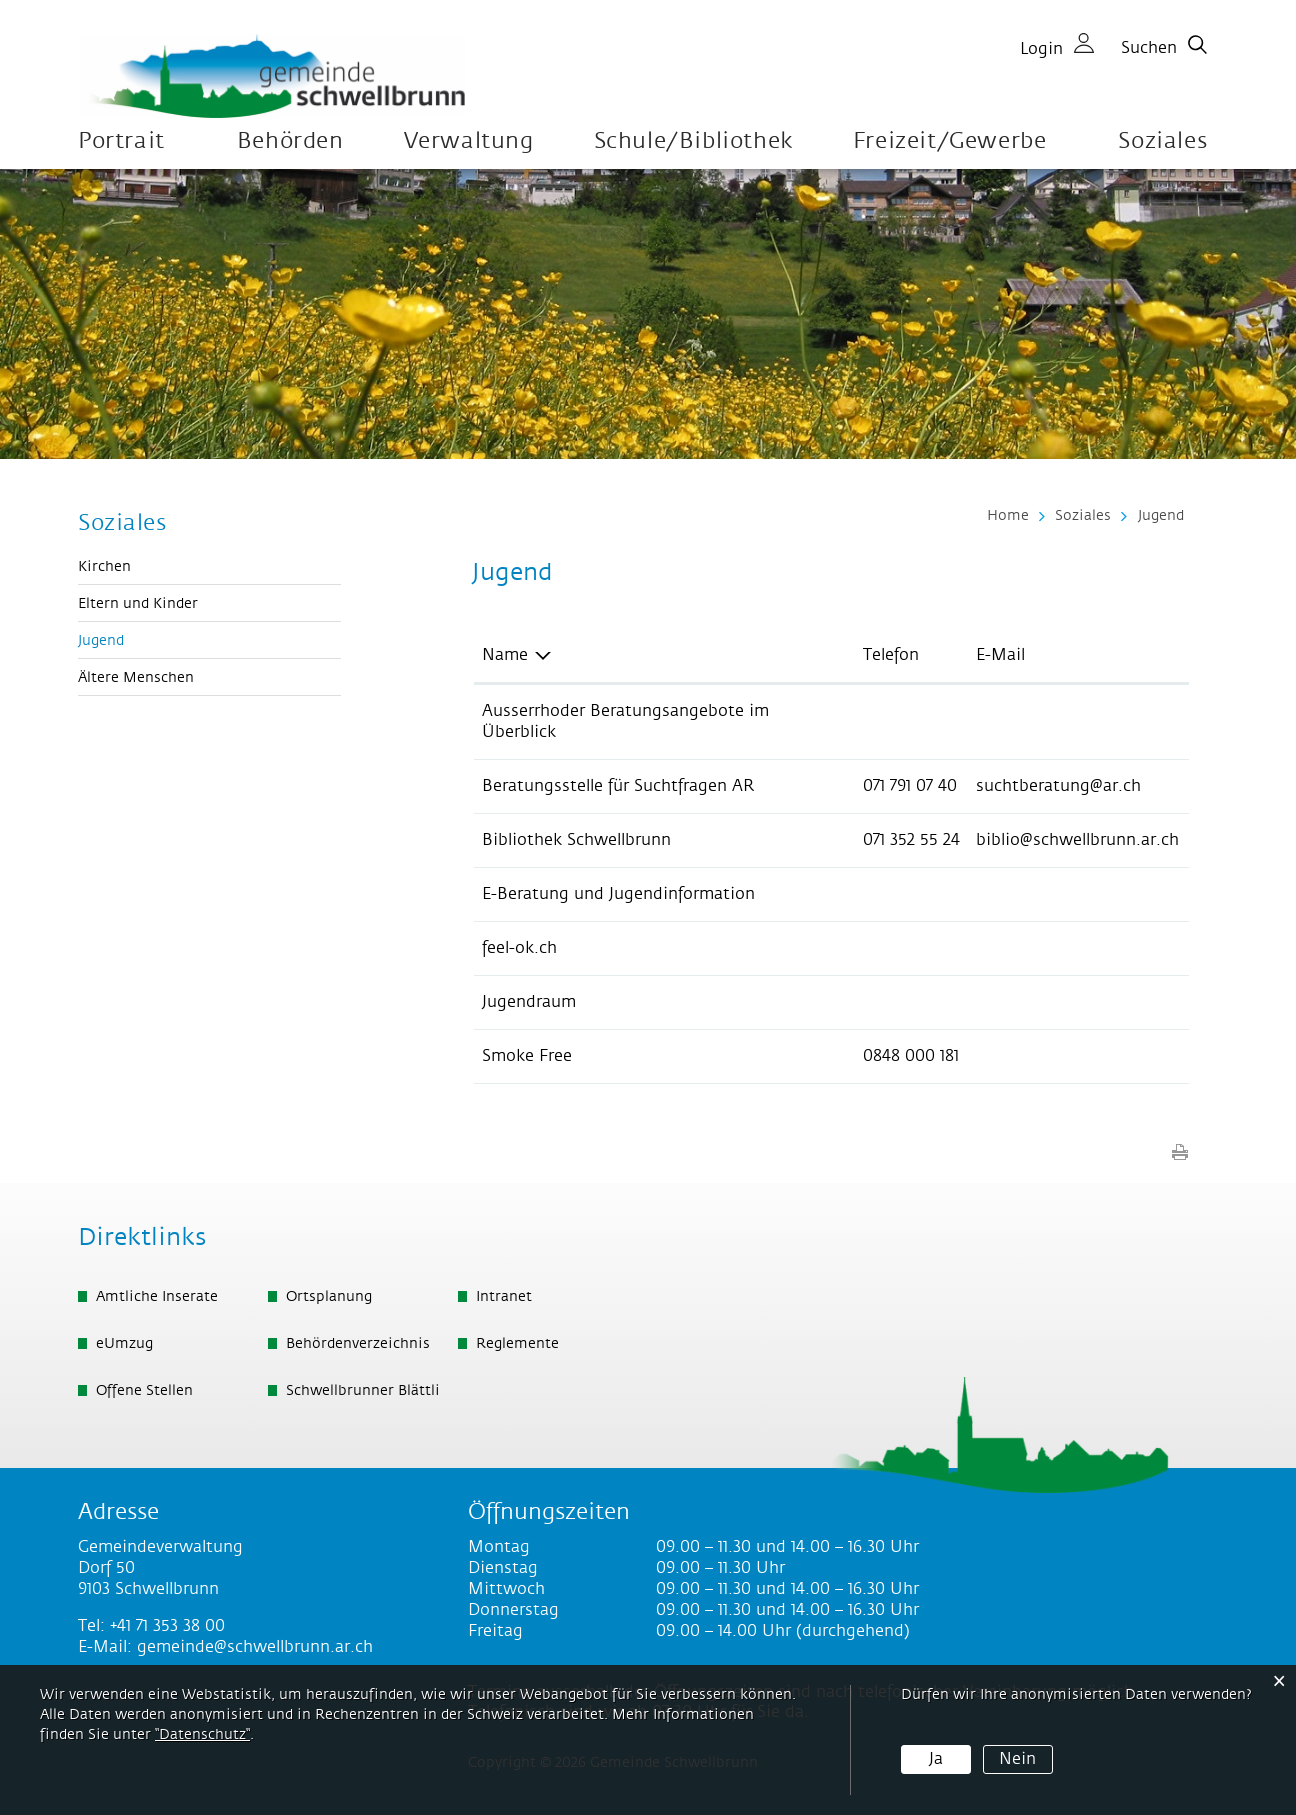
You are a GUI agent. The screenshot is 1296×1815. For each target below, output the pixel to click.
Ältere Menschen (136, 678)
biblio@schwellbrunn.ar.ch (1077, 840)
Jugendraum (529, 1002)
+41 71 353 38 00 (167, 1626)
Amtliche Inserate (157, 1297)
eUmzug (124, 1344)
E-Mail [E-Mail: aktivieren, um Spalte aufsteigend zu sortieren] (1000, 655)
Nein (1017, 1759)
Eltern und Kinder (138, 604)
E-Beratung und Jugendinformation (618, 894)
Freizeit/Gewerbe (950, 141)
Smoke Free (527, 1056)
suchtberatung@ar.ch (1058, 786)
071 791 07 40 (910, 786)
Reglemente (517, 1344)
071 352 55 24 (911, 840)
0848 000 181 (911, 1056)
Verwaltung (469, 141)
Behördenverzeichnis (358, 1344)
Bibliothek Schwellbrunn (576, 840)
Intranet (504, 1297)
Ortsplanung (329, 1297)
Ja (936, 1759)
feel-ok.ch (519, 948)
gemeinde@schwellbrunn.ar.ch (255, 1647)
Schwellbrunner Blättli (363, 1391)
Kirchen (104, 567)
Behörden (290, 141)
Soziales (1162, 141)
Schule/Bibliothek (693, 141)
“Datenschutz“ (202, 1735)
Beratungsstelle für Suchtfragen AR (618, 786)
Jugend (145, 640)
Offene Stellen (144, 1391)
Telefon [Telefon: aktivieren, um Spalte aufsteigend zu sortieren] (891, 655)
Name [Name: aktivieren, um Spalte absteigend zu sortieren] (505, 655)
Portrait (121, 141)
